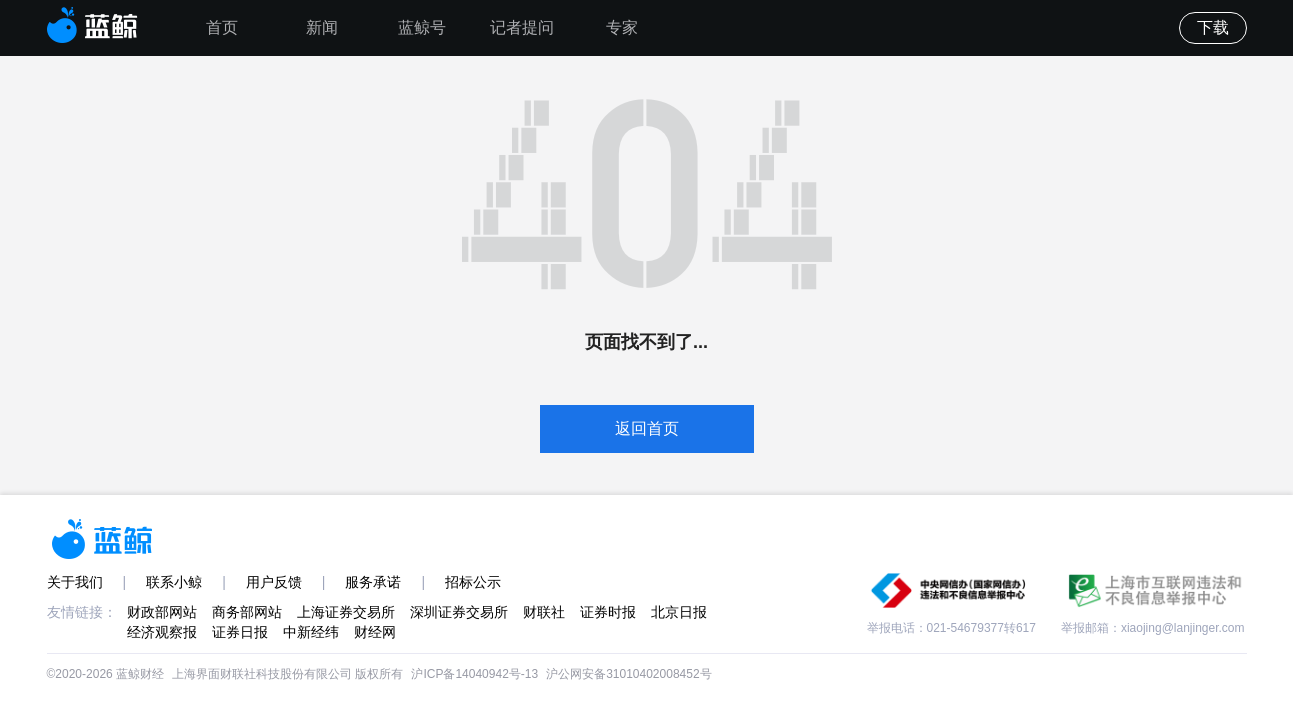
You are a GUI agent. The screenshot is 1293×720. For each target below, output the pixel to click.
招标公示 (473, 582)
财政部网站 (162, 612)
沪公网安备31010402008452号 (628, 674)
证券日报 (240, 632)
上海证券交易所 (346, 612)
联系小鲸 (174, 582)
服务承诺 (373, 582)
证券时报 (608, 612)
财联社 (544, 612)
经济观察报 (162, 632)
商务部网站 (247, 612)
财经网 (375, 632)
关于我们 (75, 582)
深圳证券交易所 (459, 612)
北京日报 (679, 612)
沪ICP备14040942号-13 (474, 674)
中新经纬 (311, 632)
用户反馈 (274, 582)
